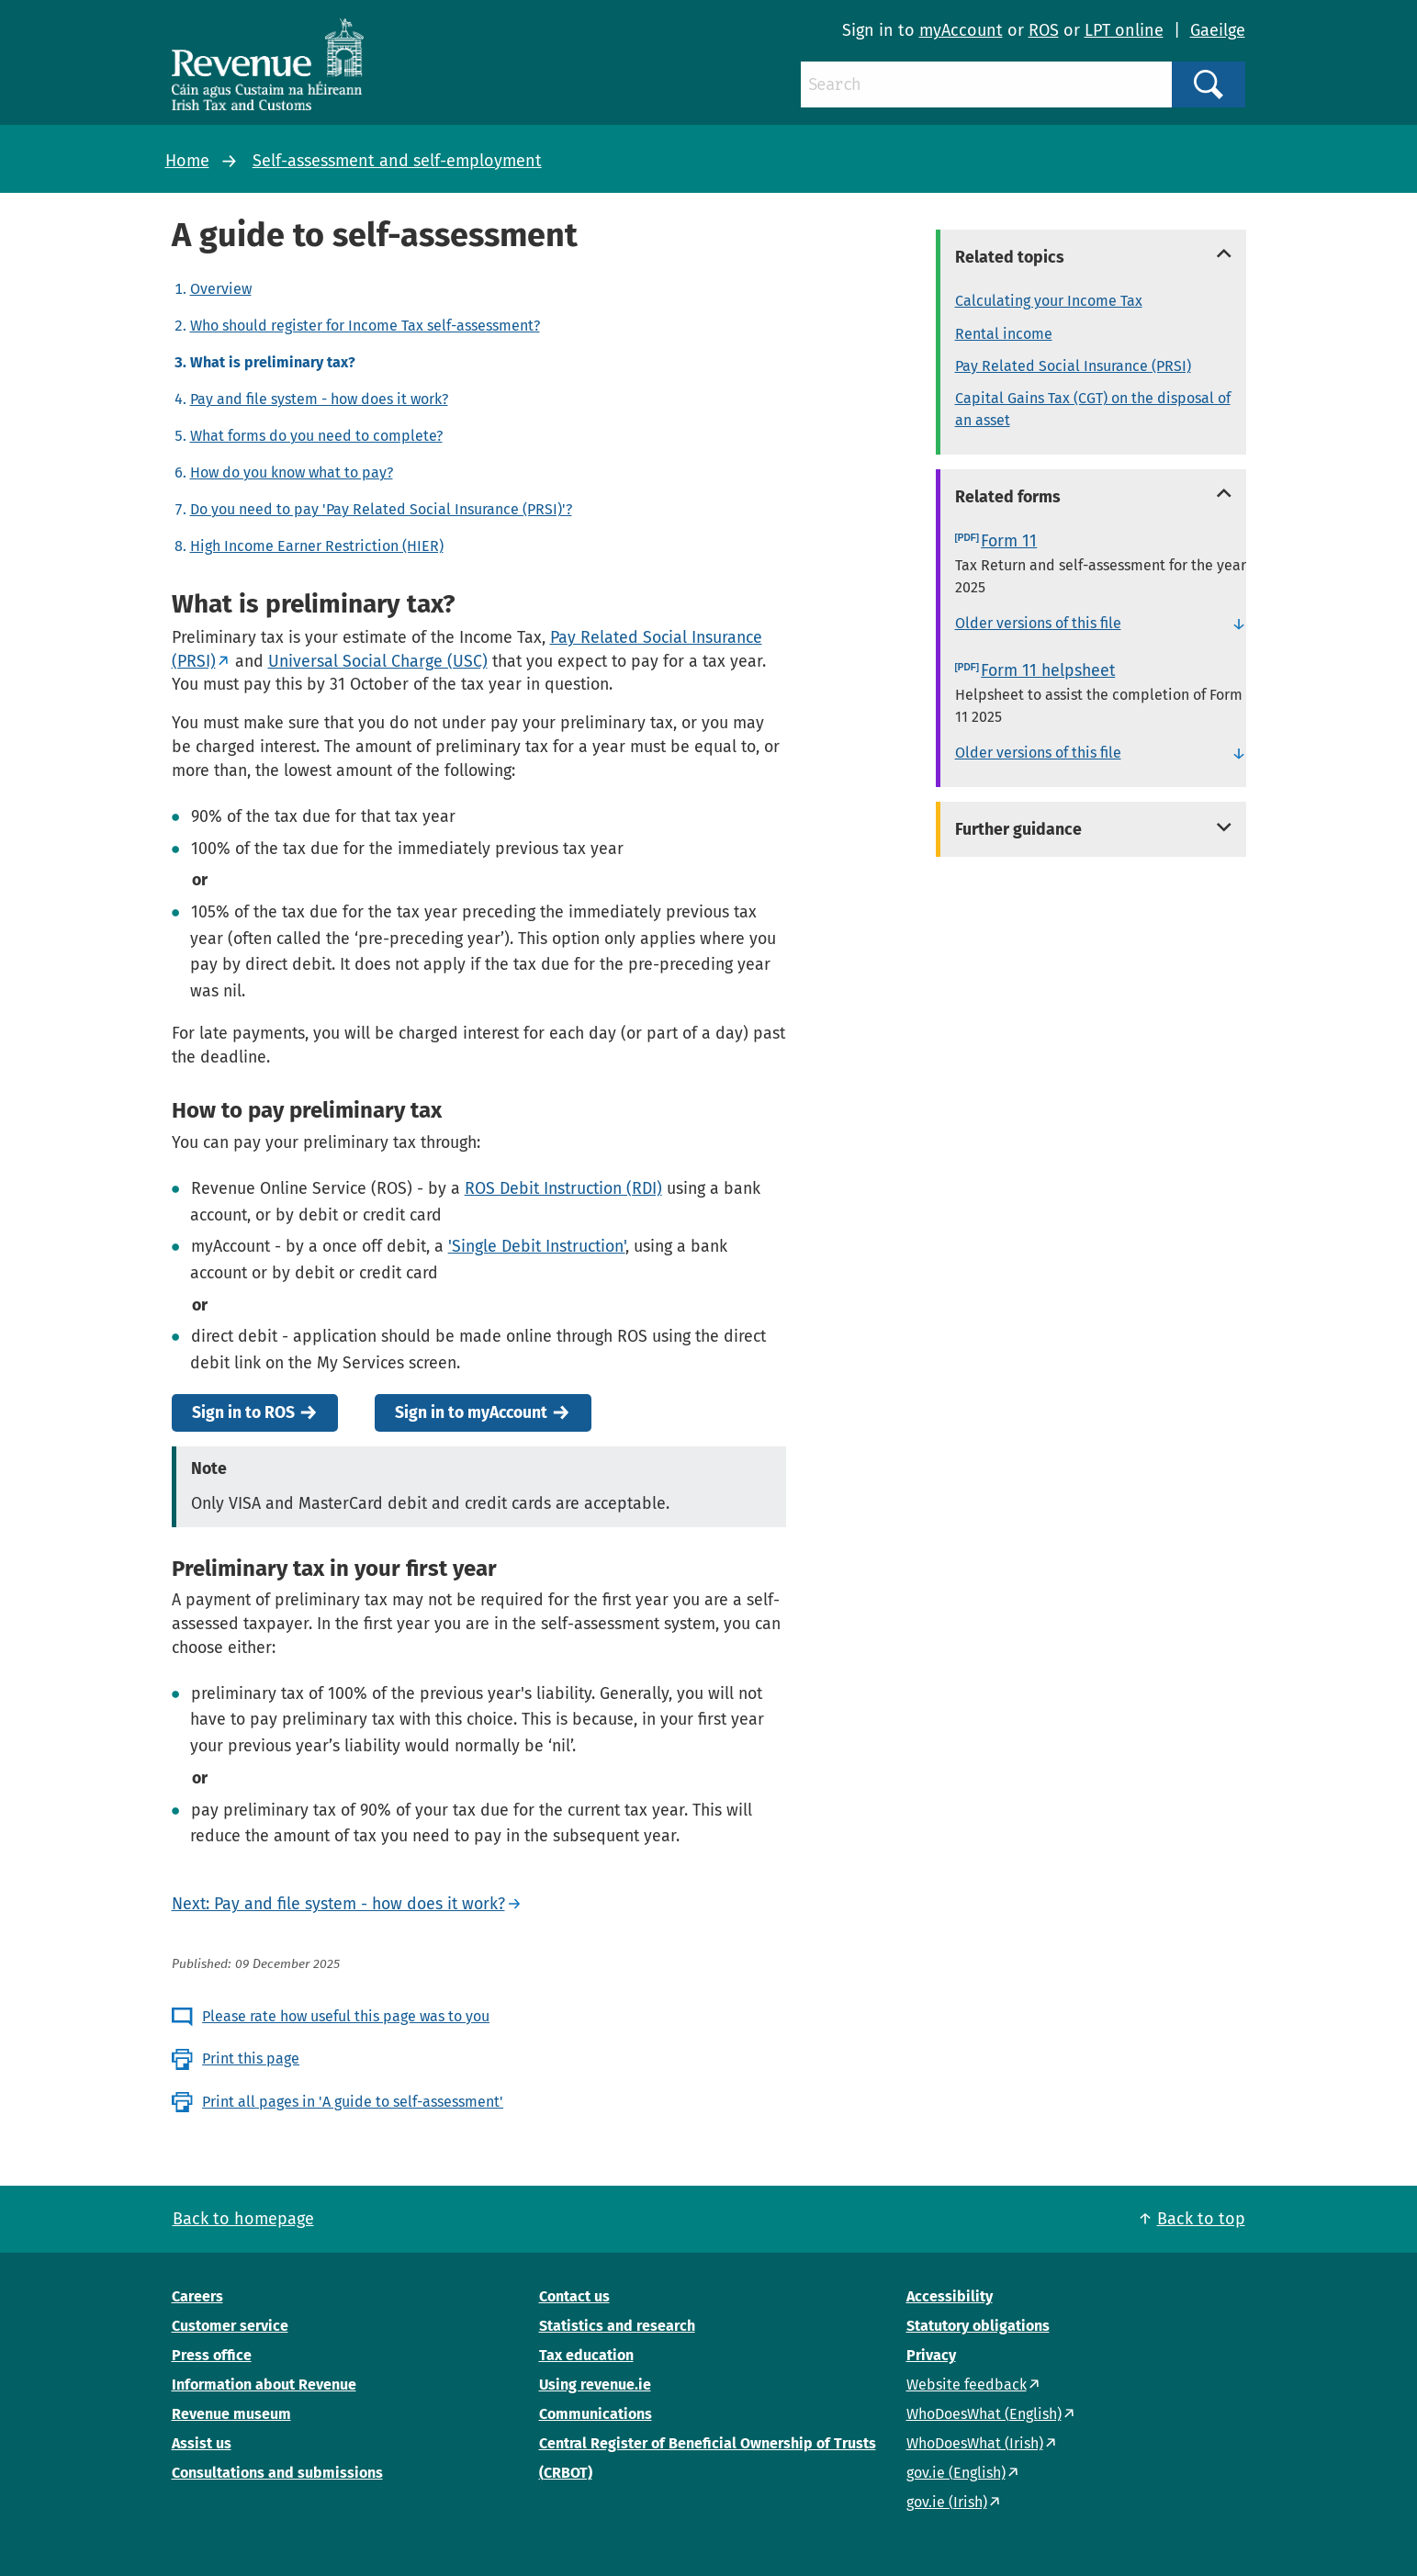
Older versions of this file (1038, 623)
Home (187, 161)
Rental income (1003, 334)
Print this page (250, 2058)
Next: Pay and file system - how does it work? (338, 1904)
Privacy (931, 2355)
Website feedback (966, 2384)
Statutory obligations (978, 2325)
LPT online (1124, 30)
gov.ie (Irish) (946, 2502)
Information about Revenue (264, 2384)
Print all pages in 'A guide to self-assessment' (352, 2101)
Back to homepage (243, 2219)
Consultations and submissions (277, 2472)
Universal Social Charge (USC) (378, 661)
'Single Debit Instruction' (536, 1246)
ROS (1044, 30)
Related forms (1008, 497)
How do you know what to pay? (291, 472)
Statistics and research (617, 2325)
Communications (595, 2414)
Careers (197, 2296)
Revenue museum (231, 2414)
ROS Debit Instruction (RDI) (563, 1188)
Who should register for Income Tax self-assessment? (365, 325)
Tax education (586, 2355)
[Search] (986, 84)
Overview (221, 289)
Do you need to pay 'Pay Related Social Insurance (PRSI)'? (381, 509)
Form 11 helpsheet (1048, 670)
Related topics (1009, 257)
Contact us (574, 2296)
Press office (212, 2355)
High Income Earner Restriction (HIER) (317, 546)
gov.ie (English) (956, 2472)
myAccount (961, 30)
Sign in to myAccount (471, 1413)
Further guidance (1018, 829)
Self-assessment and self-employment (397, 161)
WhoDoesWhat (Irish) (974, 2443)
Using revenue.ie (595, 2384)
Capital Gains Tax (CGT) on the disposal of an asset (1093, 409)
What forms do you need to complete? (316, 435)
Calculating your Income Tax (1048, 300)
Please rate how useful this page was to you (345, 2016)
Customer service (230, 2325)
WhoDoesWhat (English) (984, 2414)
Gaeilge (1217, 30)
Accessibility (949, 2296)
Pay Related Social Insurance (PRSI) (1073, 366)
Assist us (201, 2443)
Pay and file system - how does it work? (319, 399)
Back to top (1201, 2219)
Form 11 (1009, 541)
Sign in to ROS (243, 1413)
